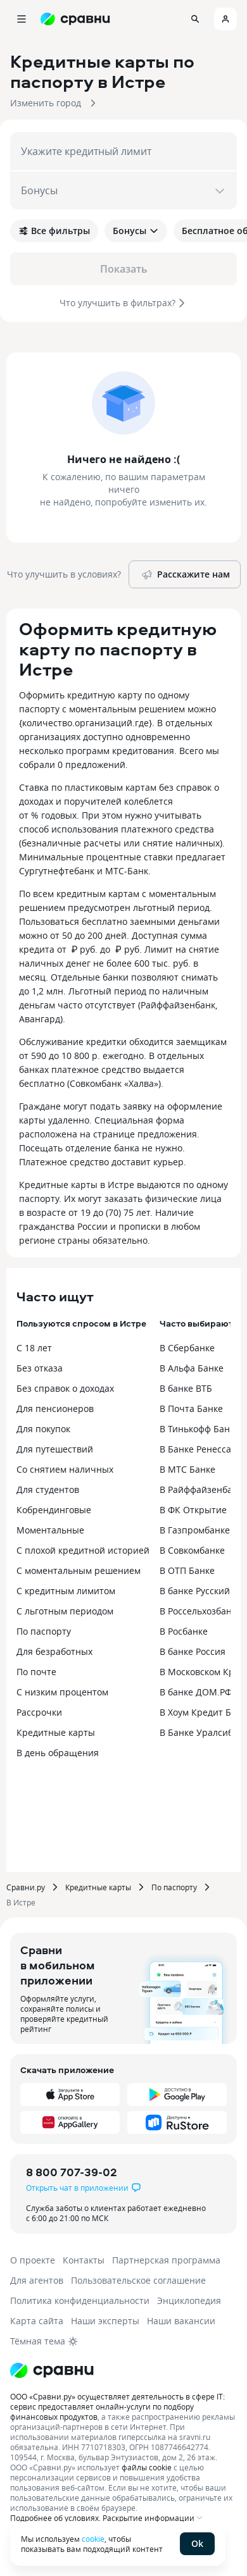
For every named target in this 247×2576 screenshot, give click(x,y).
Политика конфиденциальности (79, 2300)
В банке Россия (192, 1651)
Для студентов (47, 1489)
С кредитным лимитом (65, 1591)
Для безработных (54, 1651)
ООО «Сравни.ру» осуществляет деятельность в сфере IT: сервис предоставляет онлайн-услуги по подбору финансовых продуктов (117, 2406)
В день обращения (57, 1753)
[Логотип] (52, 2370)
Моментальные (50, 1530)
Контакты (83, 2260)
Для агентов (36, 2280)
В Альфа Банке (192, 1368)
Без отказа (39, 1368)
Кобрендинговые (53, 1510)
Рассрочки (39, 1712)
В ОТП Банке (187, 1570)
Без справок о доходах (65, 1388)
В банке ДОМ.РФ (196, 1692)
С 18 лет (34, 1348)
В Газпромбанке (195, 1530)
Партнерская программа (166, 2260)
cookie (93, 2539)
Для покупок (43, 1429)
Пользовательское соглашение (138, 2280)
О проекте (32, 2260)
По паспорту (43, 1631)
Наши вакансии (181, 2321)
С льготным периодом (64, 1611)
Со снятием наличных (64, 1469)
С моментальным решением (78, 1570)
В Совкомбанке (192, 1550)
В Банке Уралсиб (196, 1732)
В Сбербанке (187, 1348)
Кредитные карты (55, 1732)
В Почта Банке (191, 1409)
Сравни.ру (25, 1887)
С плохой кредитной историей (82, 1550)
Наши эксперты (105, 2321)
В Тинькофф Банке (199, 1429)
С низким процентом (62, 1692)
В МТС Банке (187, 1469)
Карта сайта (36, 2321)
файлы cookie (147, 2467)
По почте (36, 1672)
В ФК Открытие (193, 1510)
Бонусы (136, 231)
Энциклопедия (189, 2300)
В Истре (20, 1902)
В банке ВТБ (186, 1388)
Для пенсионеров (55, 1409)
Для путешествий (54, 1449)
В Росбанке (184, 1631)
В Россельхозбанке (200, 1611)
